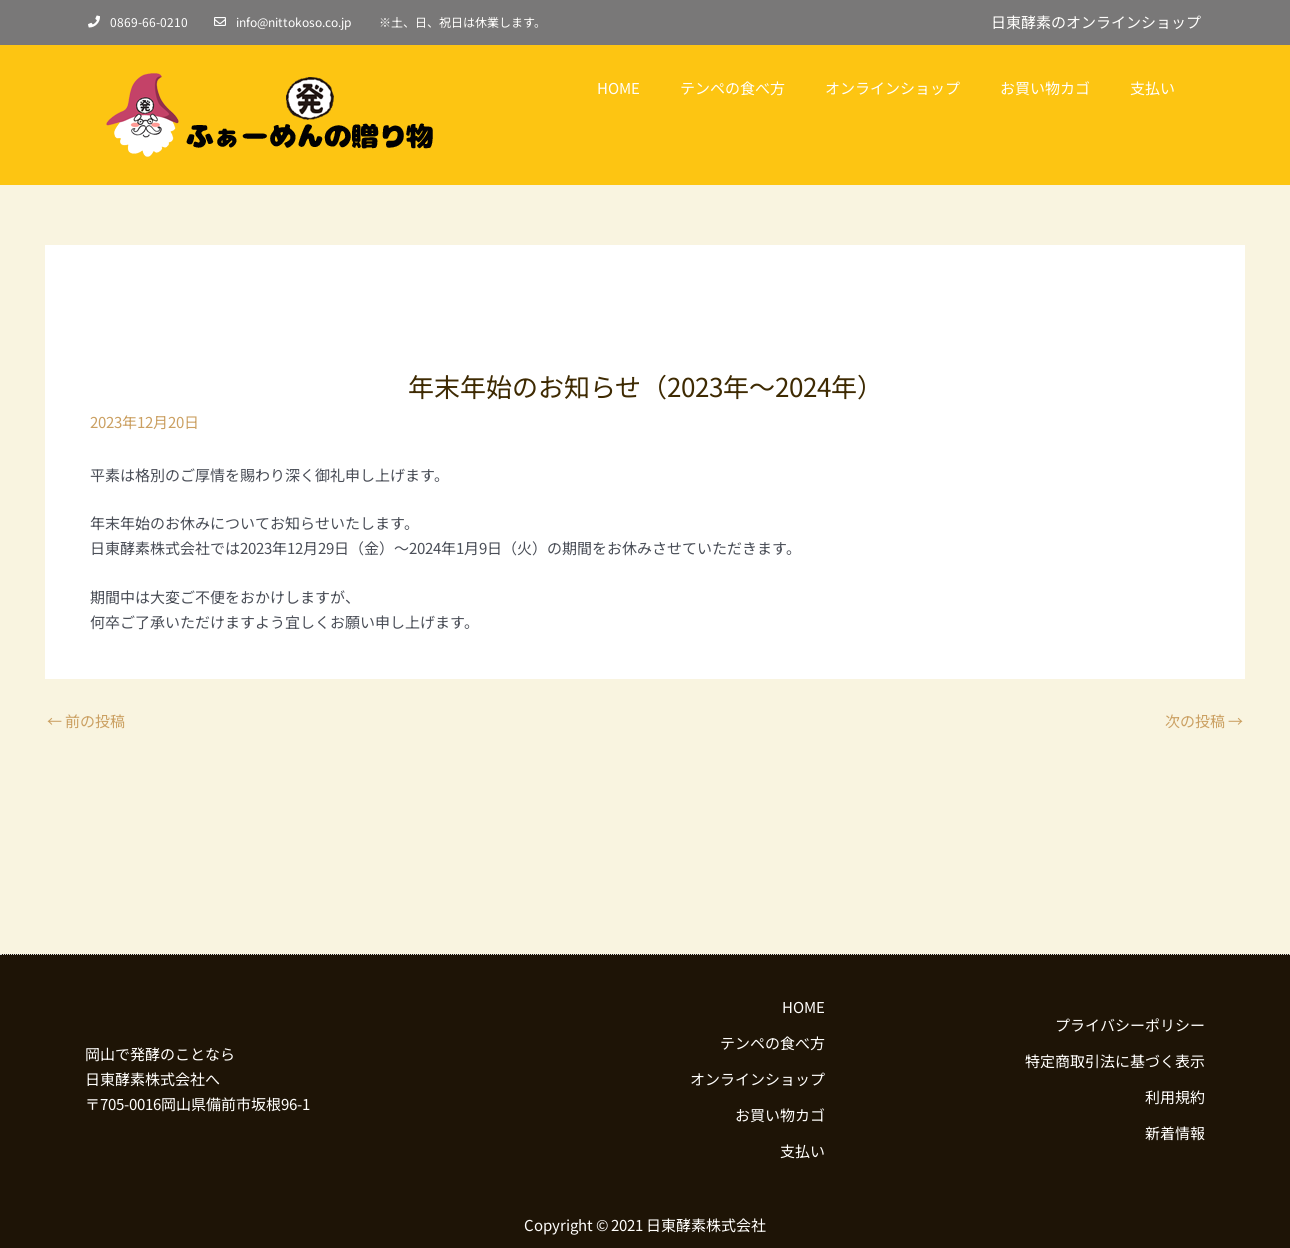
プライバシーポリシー (1130, 1024)
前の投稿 (86, 720)
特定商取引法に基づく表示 (1115, 1060)
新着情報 (1175, 1132)
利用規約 (1175, 1096)
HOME (618, 87)
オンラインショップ (892, 87)
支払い (1152, 87)
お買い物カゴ (1045, 87)
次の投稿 (1204, 720)
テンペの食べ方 (732, 87)
